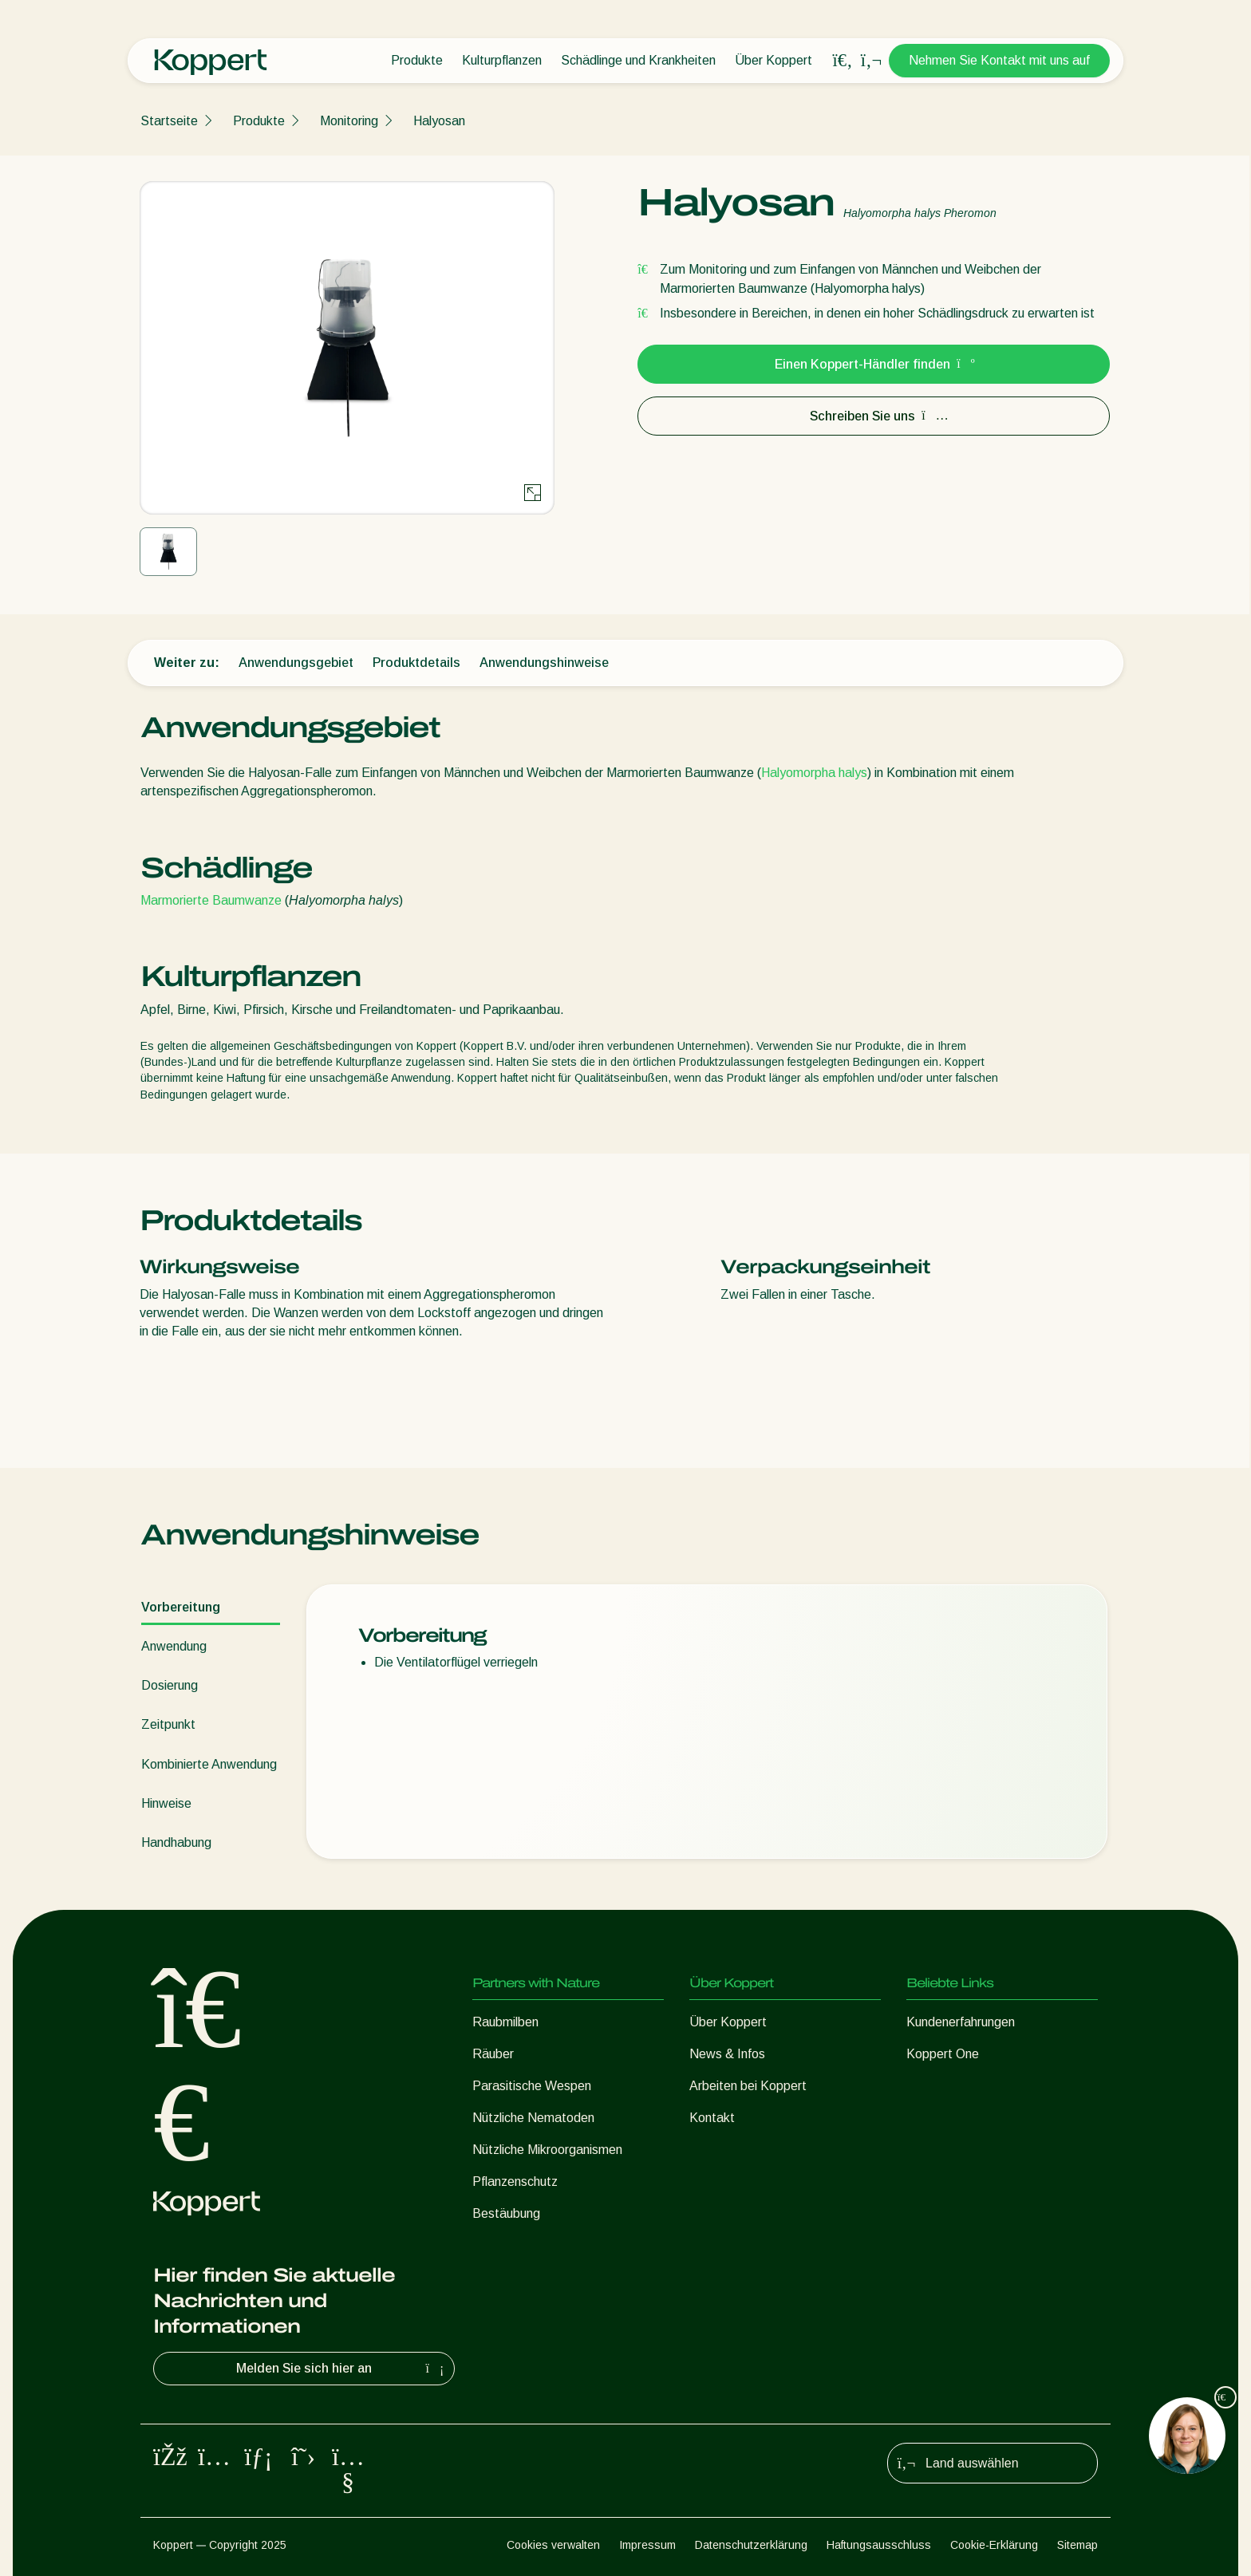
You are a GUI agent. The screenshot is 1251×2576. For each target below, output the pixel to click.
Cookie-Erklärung (994, 2545)
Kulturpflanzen (502, 60)
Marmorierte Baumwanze (211, 900)
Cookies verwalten (553, 2545)
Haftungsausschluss (879, 2545)
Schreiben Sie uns (873, 416)
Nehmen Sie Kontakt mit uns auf (999, 60)
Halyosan (439, 121)
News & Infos (727, 2054)
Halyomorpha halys (814, 772)
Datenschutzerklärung (751, 2545)
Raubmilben (505, 2022)
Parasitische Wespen (531, 2086)
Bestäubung (506, 2213)
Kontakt (712, 2117)
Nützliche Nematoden (533, 2117)
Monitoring (349, 121)
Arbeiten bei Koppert (748, 2086)
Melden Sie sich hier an (342, 2368)
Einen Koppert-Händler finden (874, 364)
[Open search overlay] (842, 60)
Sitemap (1077, 2545)
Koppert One (942, 2054)
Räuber (493, 2054)
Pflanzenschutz (515, 2181)
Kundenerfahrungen (960, 2022)
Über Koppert (773, 60)
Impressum (647, 2545)
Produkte (417, 60)
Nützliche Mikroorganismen (547, 2149)
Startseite (169, 121)
